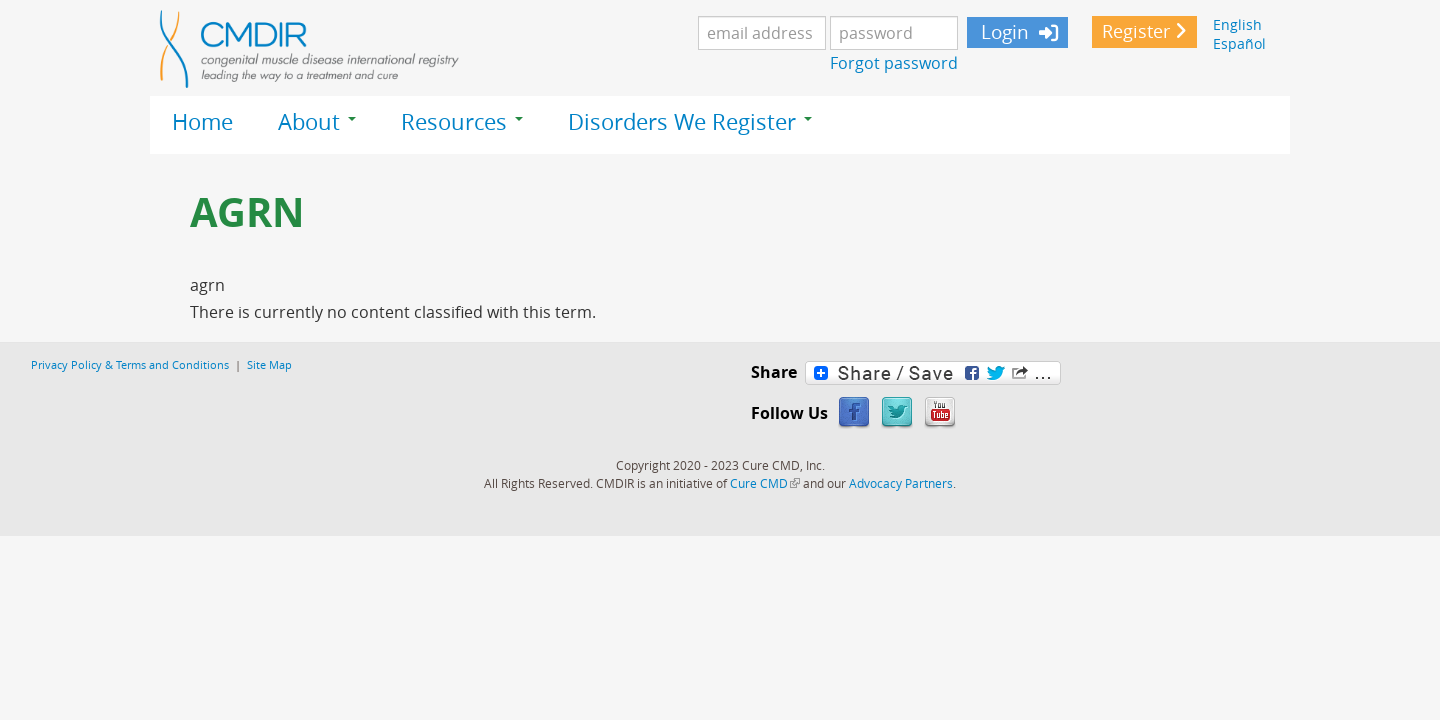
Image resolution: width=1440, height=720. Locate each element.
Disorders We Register (690, 122)
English (1237, 24)
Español (1239, 43)
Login (1002, 32)
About (317, 122)
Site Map (269, 364)
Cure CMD (765, 483)
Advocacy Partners (901, 483)
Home (202, 122)
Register (1136, 31)
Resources (462, 122)
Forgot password (894, 63)
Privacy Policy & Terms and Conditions (130, 364)
